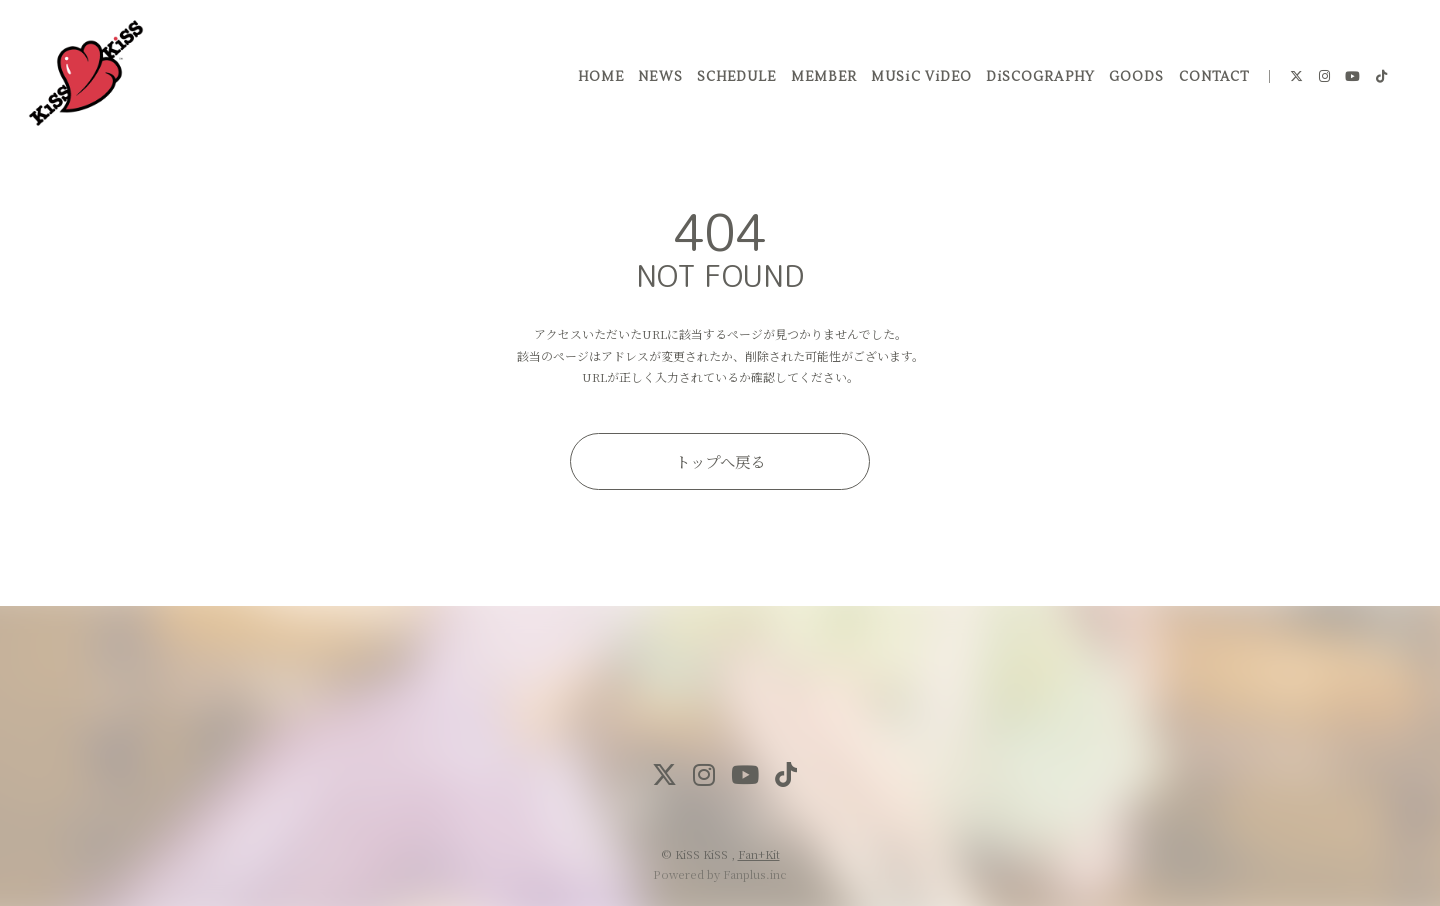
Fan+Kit (759, 854)
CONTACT (1212, 79)
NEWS (659, 79)
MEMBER (822, 79)
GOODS (1135, 79)
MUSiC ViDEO (920, 79)
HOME (600, 79)
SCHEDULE (735, 79)
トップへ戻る (720, 461)
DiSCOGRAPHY (1039, 79)
